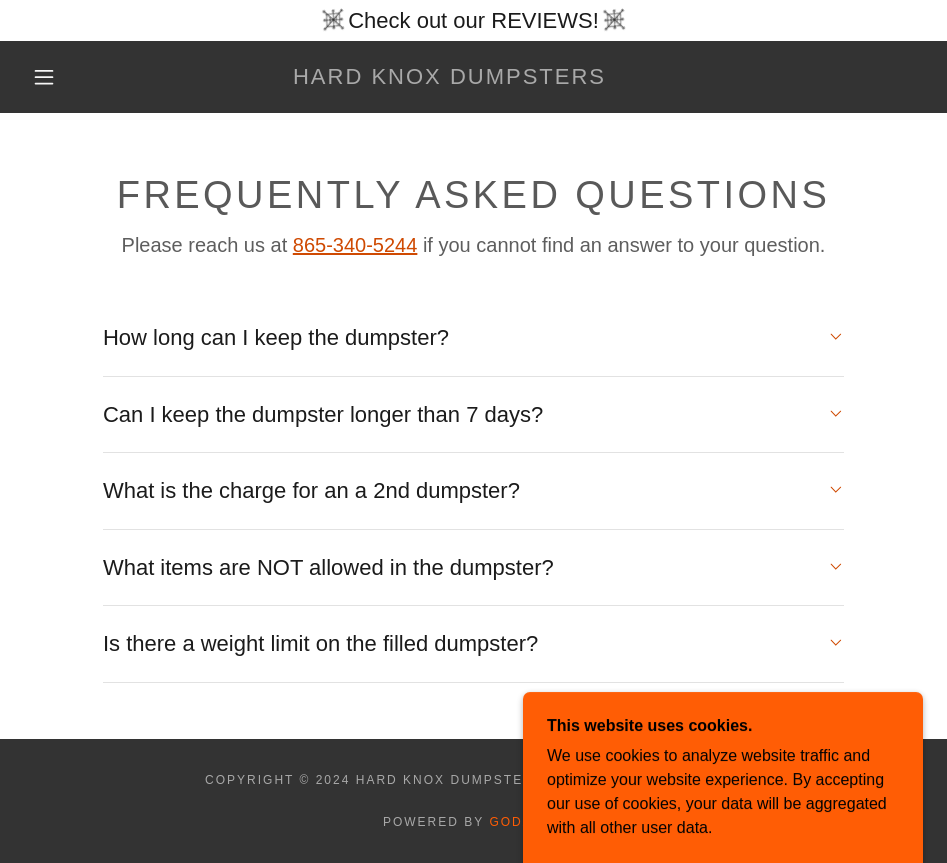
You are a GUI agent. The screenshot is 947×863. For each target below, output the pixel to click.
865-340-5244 (355, 245)
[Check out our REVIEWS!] (473, 20)
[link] (449, 78)
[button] (45, 77)
